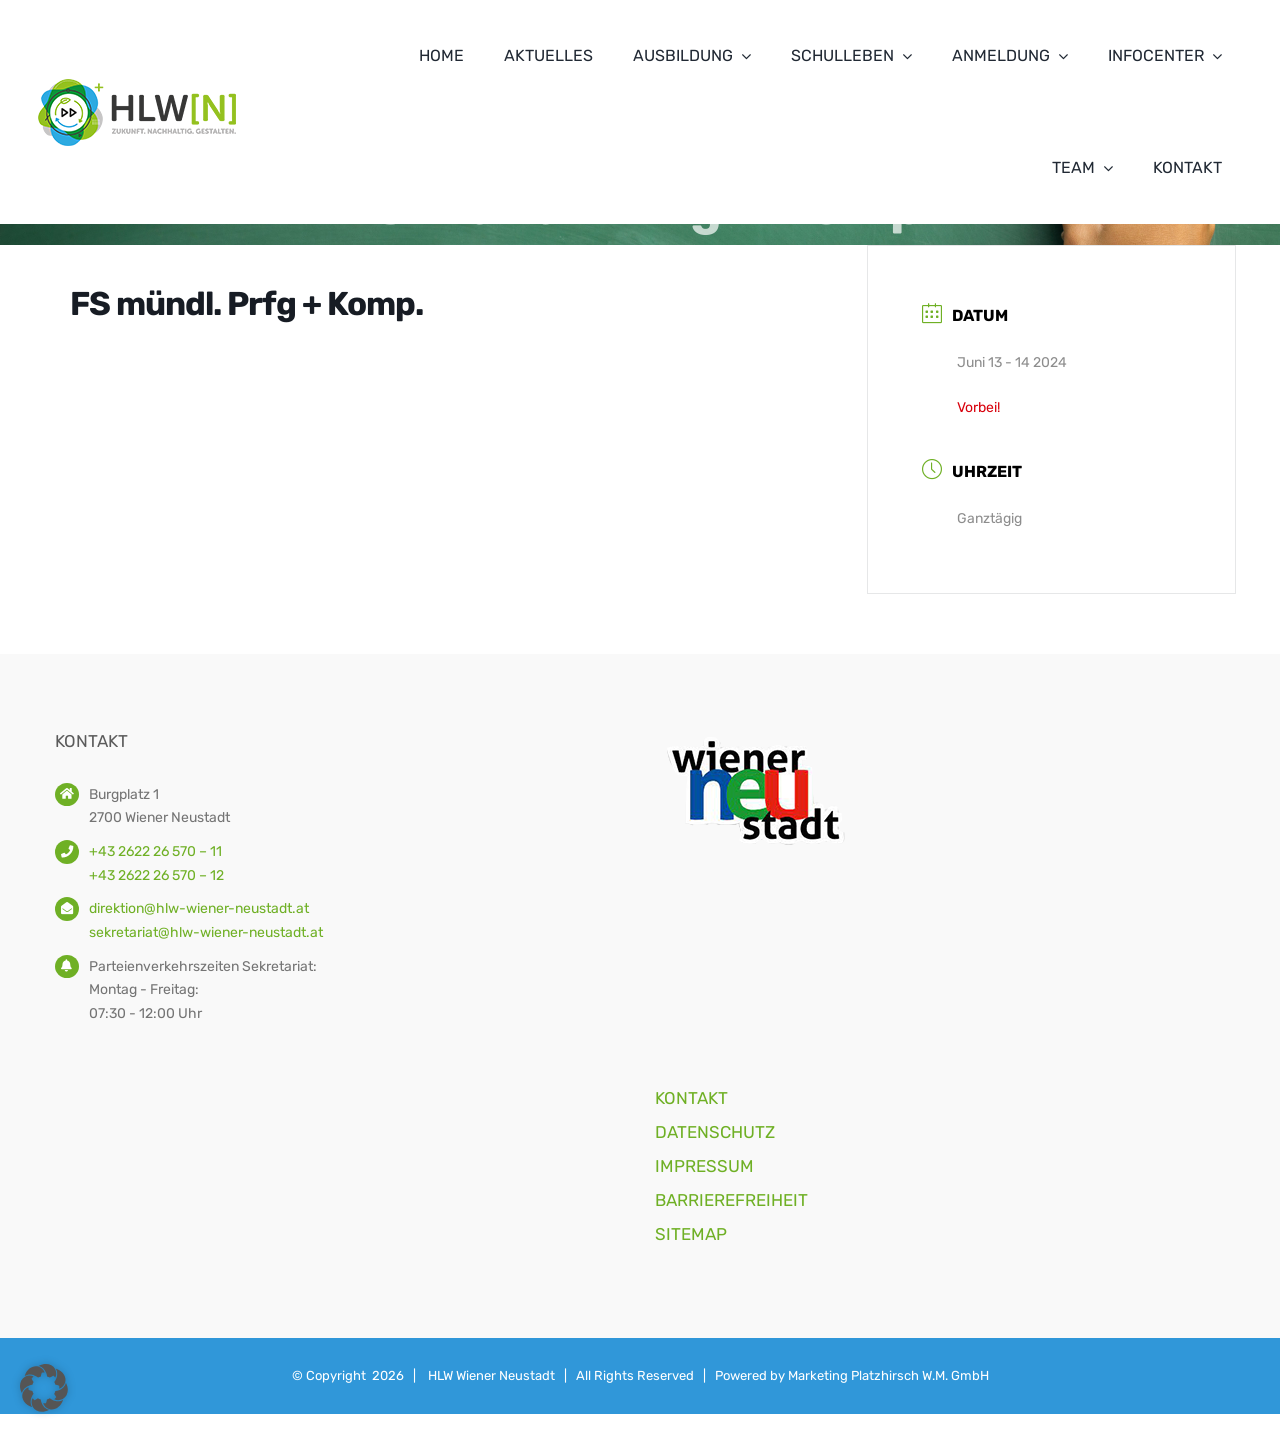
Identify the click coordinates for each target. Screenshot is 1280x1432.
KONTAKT (691, 1098)
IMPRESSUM (704, 1166)
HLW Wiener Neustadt (491, 1375)
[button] (44, 1388)
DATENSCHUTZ (715, 1132)
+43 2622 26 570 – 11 (155, 851)
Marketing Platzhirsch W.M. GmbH (888, 1375)
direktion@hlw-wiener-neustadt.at (199, 908)
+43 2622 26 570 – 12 (156, 875)
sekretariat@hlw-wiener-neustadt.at (206, 932)
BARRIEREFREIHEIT (731, 1200)
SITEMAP (691, 1234)
